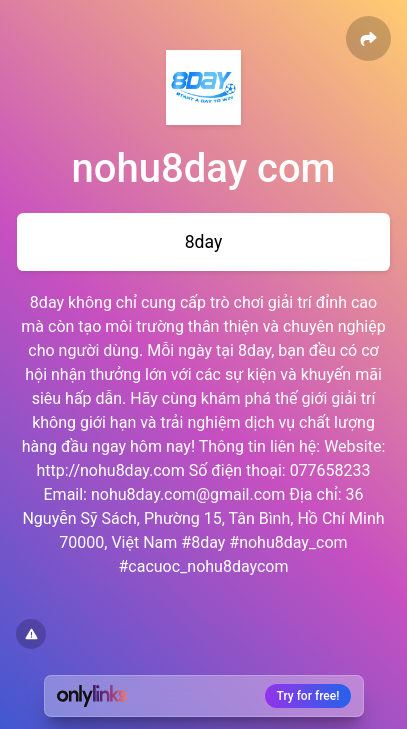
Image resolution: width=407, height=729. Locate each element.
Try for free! (308, 696)
